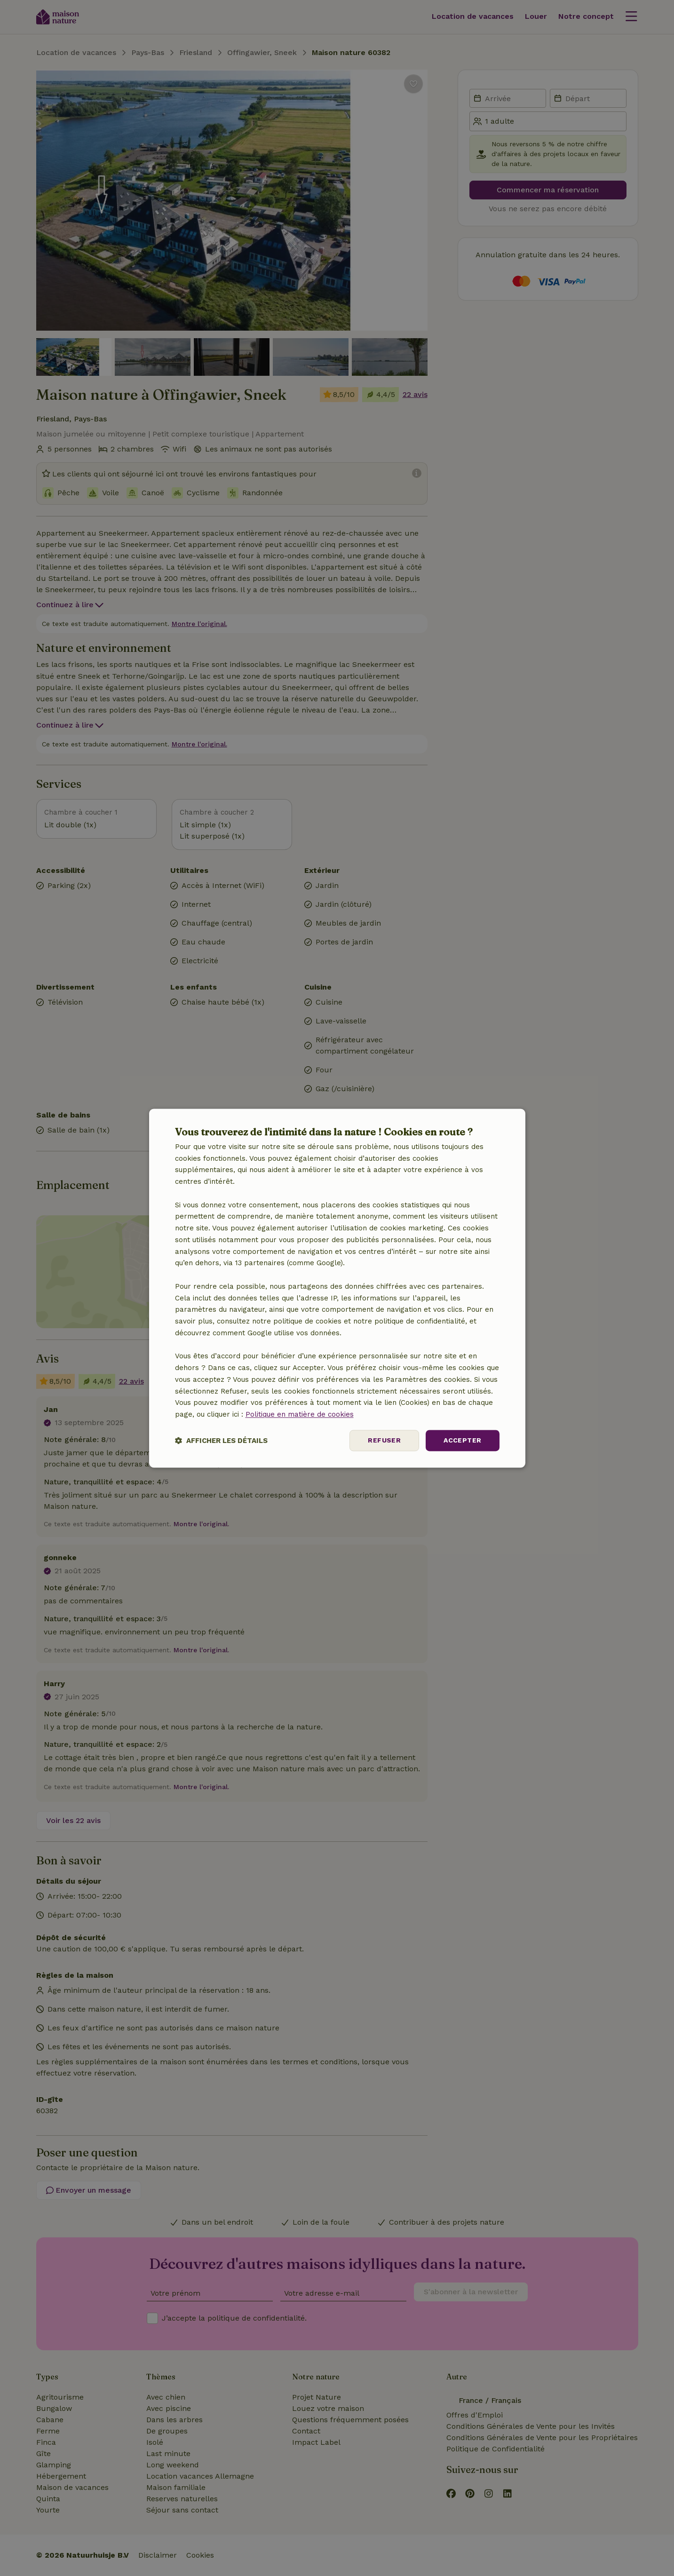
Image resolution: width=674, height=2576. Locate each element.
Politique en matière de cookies (300, 1415)
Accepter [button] (462, 1440)
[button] (221, 1440)
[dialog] (337, 1288)
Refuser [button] (384, 1440)
